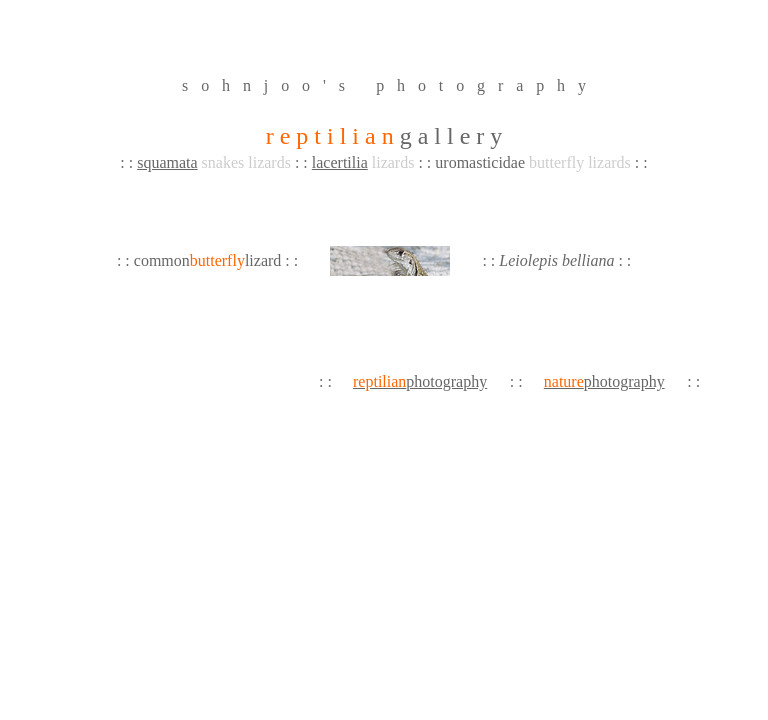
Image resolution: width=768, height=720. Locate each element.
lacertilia (340, 162)
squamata (167, 162)
